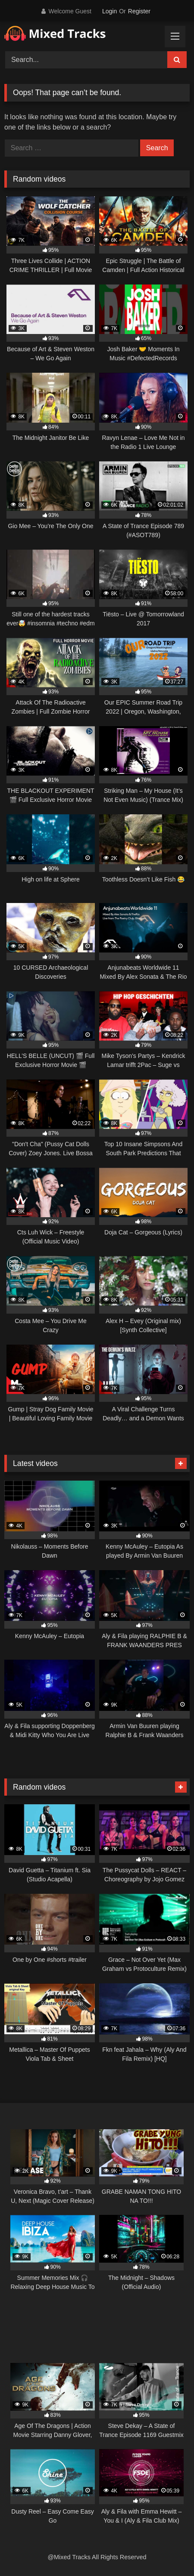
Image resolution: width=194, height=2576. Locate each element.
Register (139, 11)
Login (109, 11)
